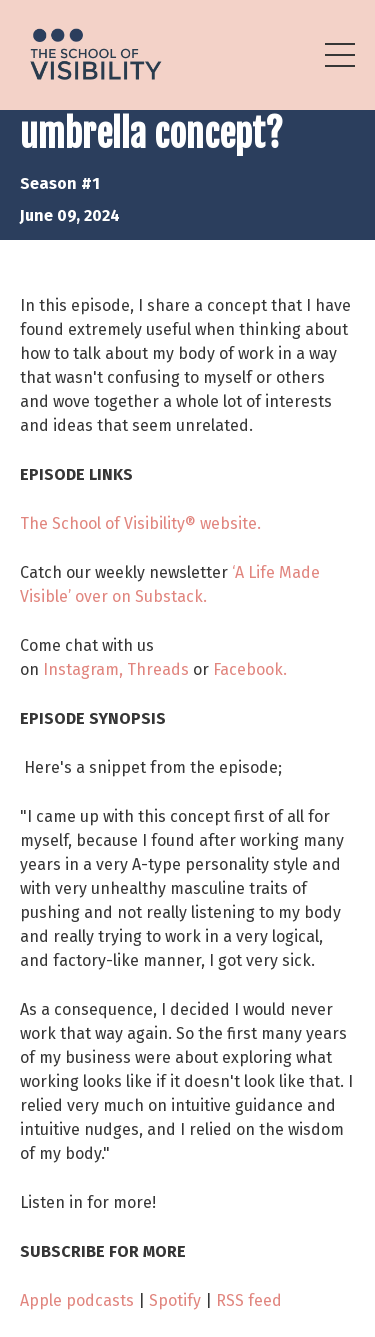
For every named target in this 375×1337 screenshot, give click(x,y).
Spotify (175, 1300)
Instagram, (83, 669)
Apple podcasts (77, 1300)
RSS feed (249, 1300)
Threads (158, 669)
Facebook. (250, 669)
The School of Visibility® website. (140, 523)
